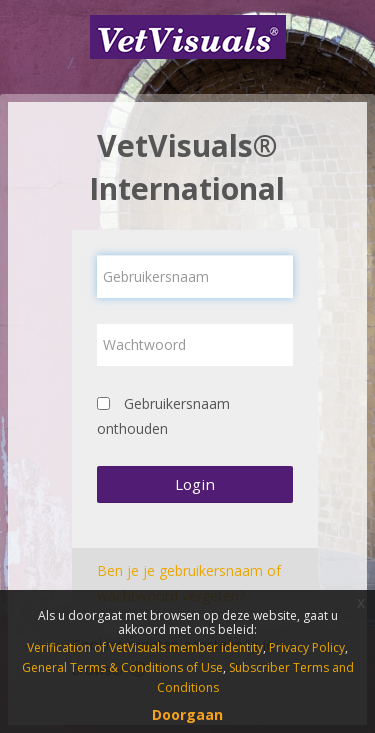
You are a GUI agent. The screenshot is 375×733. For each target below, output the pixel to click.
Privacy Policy (307, 647)
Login (195, 484)
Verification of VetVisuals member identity (145, 647)
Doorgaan (187, 714)
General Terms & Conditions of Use (122, 667)
